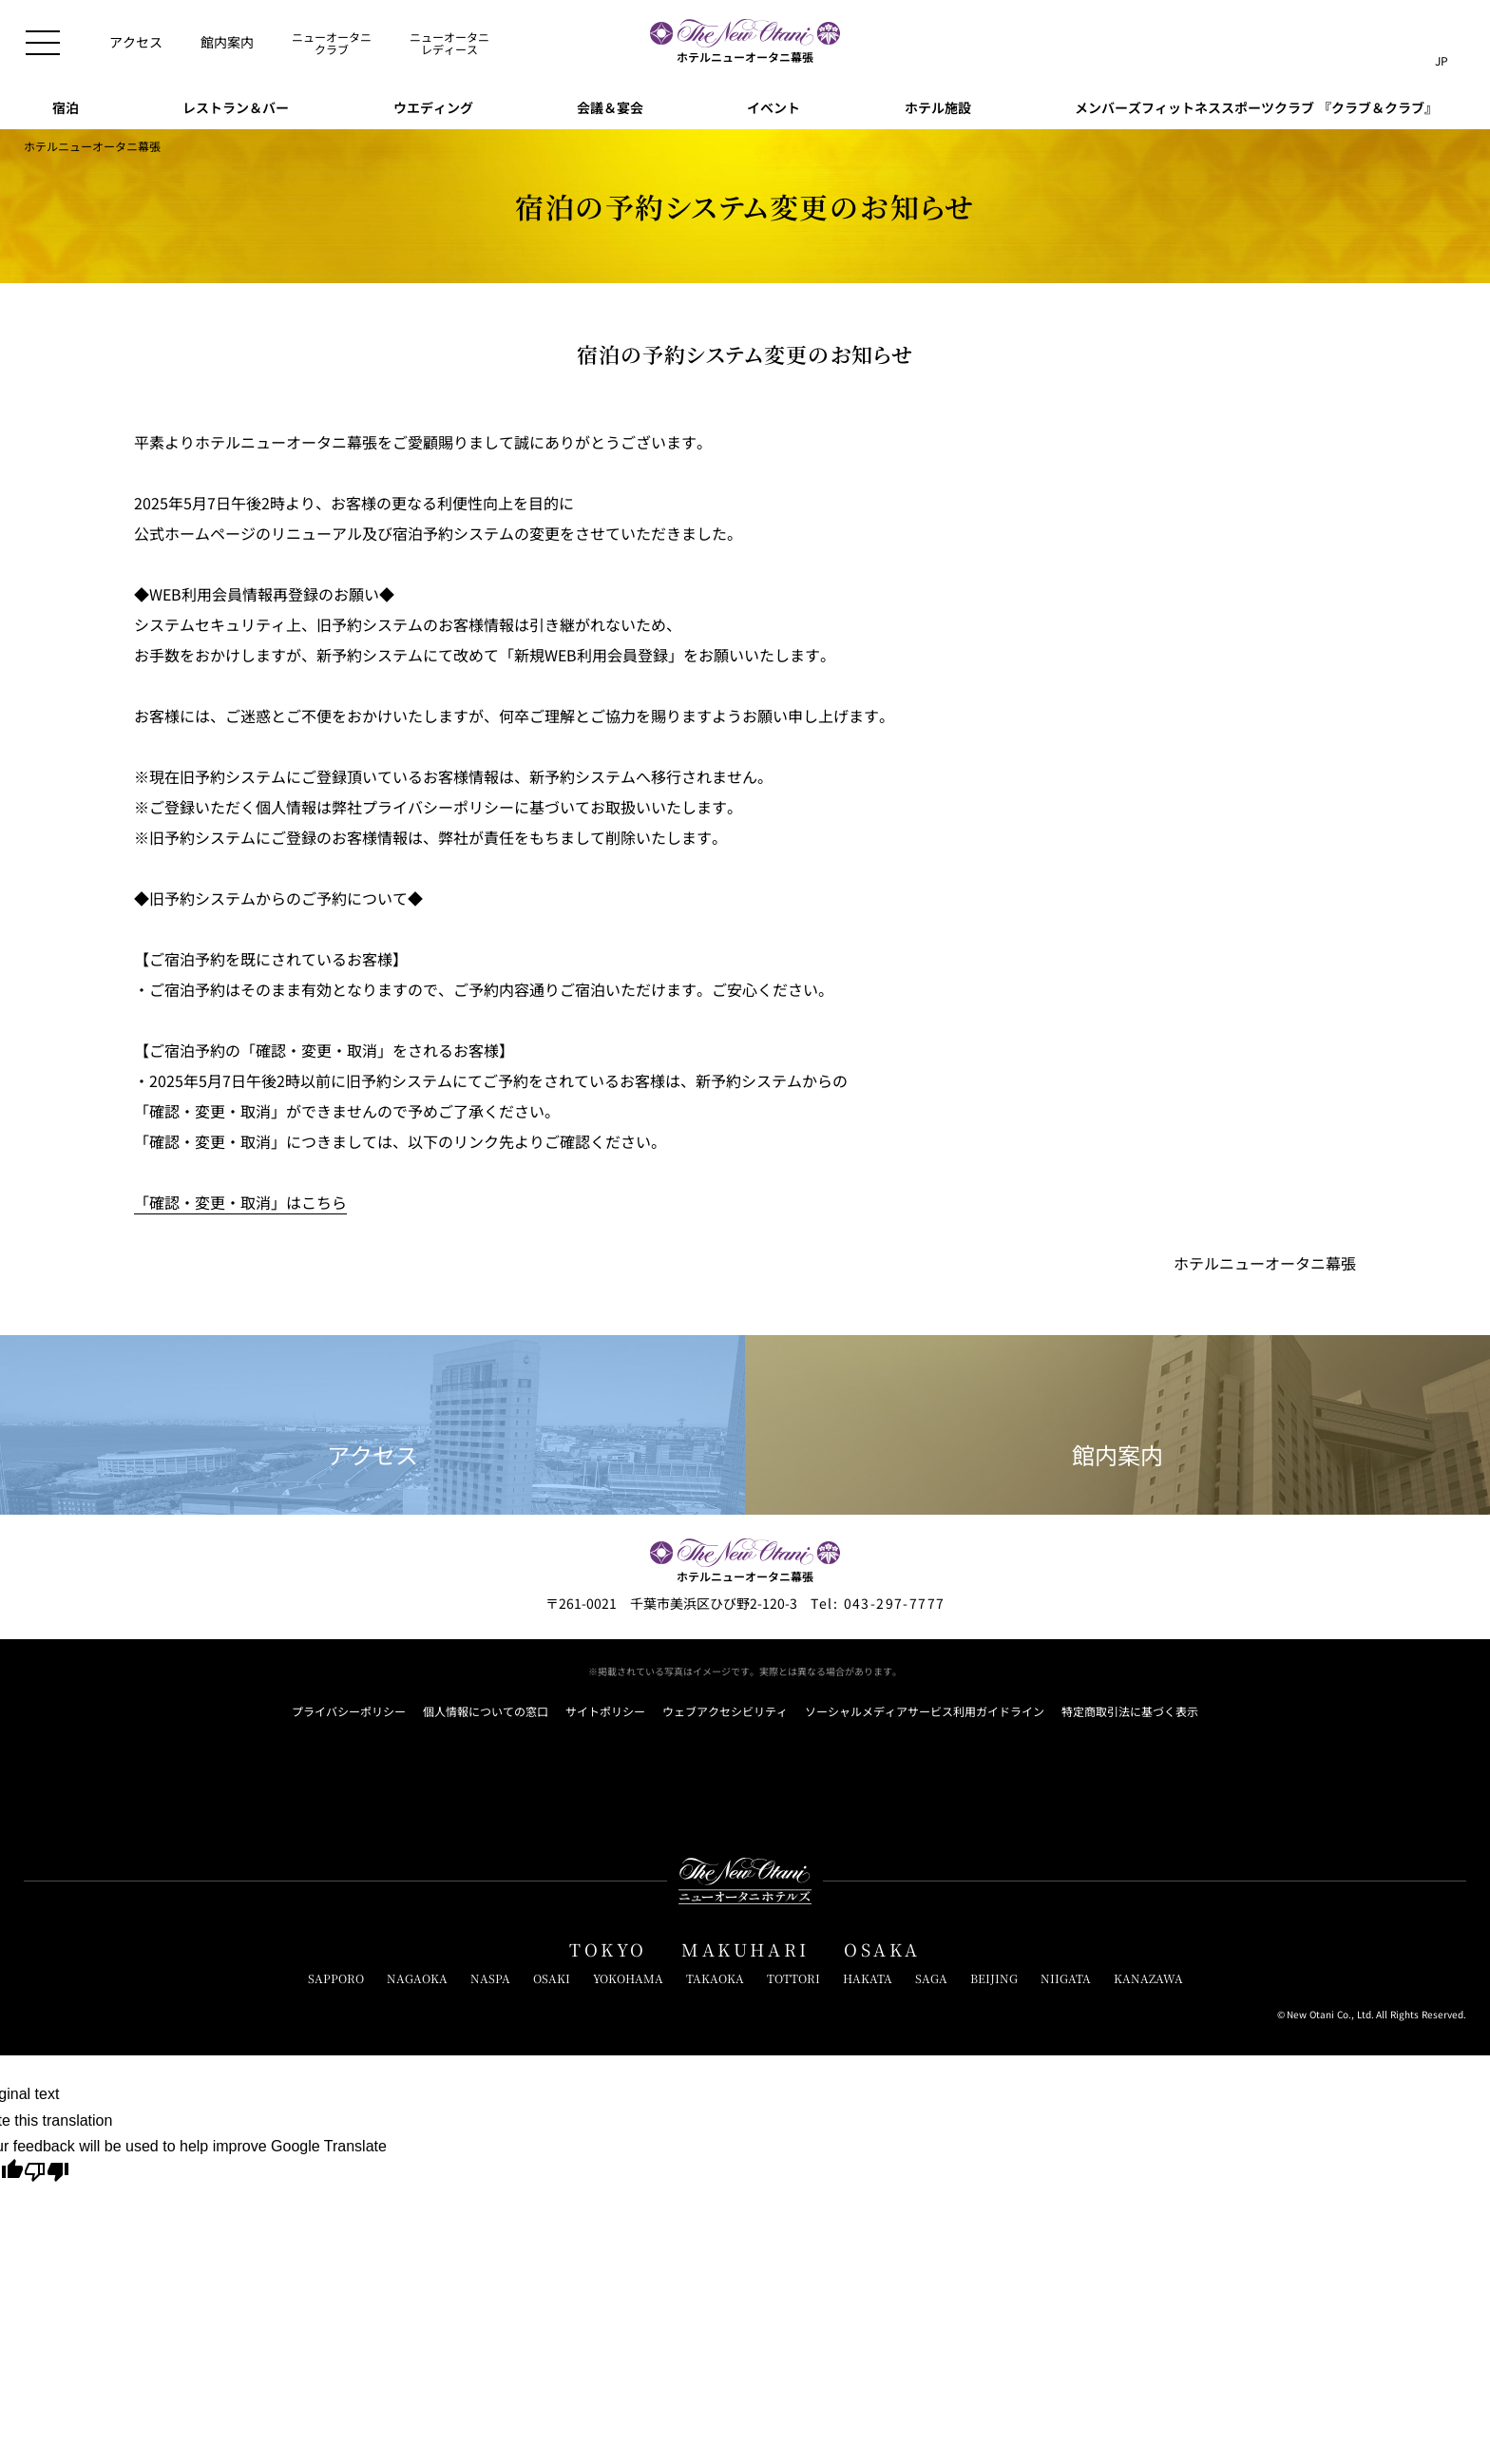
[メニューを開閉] (43, 43)
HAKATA (867, 1978)
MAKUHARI (745, 1949)
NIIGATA (1066, 1978)
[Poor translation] (46, 2174)
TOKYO (608, 1949)
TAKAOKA (715, 1978)
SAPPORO (336, 1978)
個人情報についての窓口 (485, 1711)
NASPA (490, 1978)
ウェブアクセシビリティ (725, 1711)
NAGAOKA (417, 1978)
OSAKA (882, 1949)
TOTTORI (793, 1978)
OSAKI (551, 1978)
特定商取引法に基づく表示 (1129, 1711)
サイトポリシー (605, 1711)
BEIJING (994, 1978)
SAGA (931, 1978)
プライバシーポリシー (349, 1711)
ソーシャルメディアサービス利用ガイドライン (924, 1711)
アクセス (372, 1426)
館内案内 (1117, 1426)
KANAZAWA (1148, 1978)
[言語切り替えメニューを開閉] (1441, 42)
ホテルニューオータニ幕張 (92, 146)
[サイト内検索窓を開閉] (1403, 43)
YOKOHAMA (628, 1978)
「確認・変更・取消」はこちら (240, 1202)
